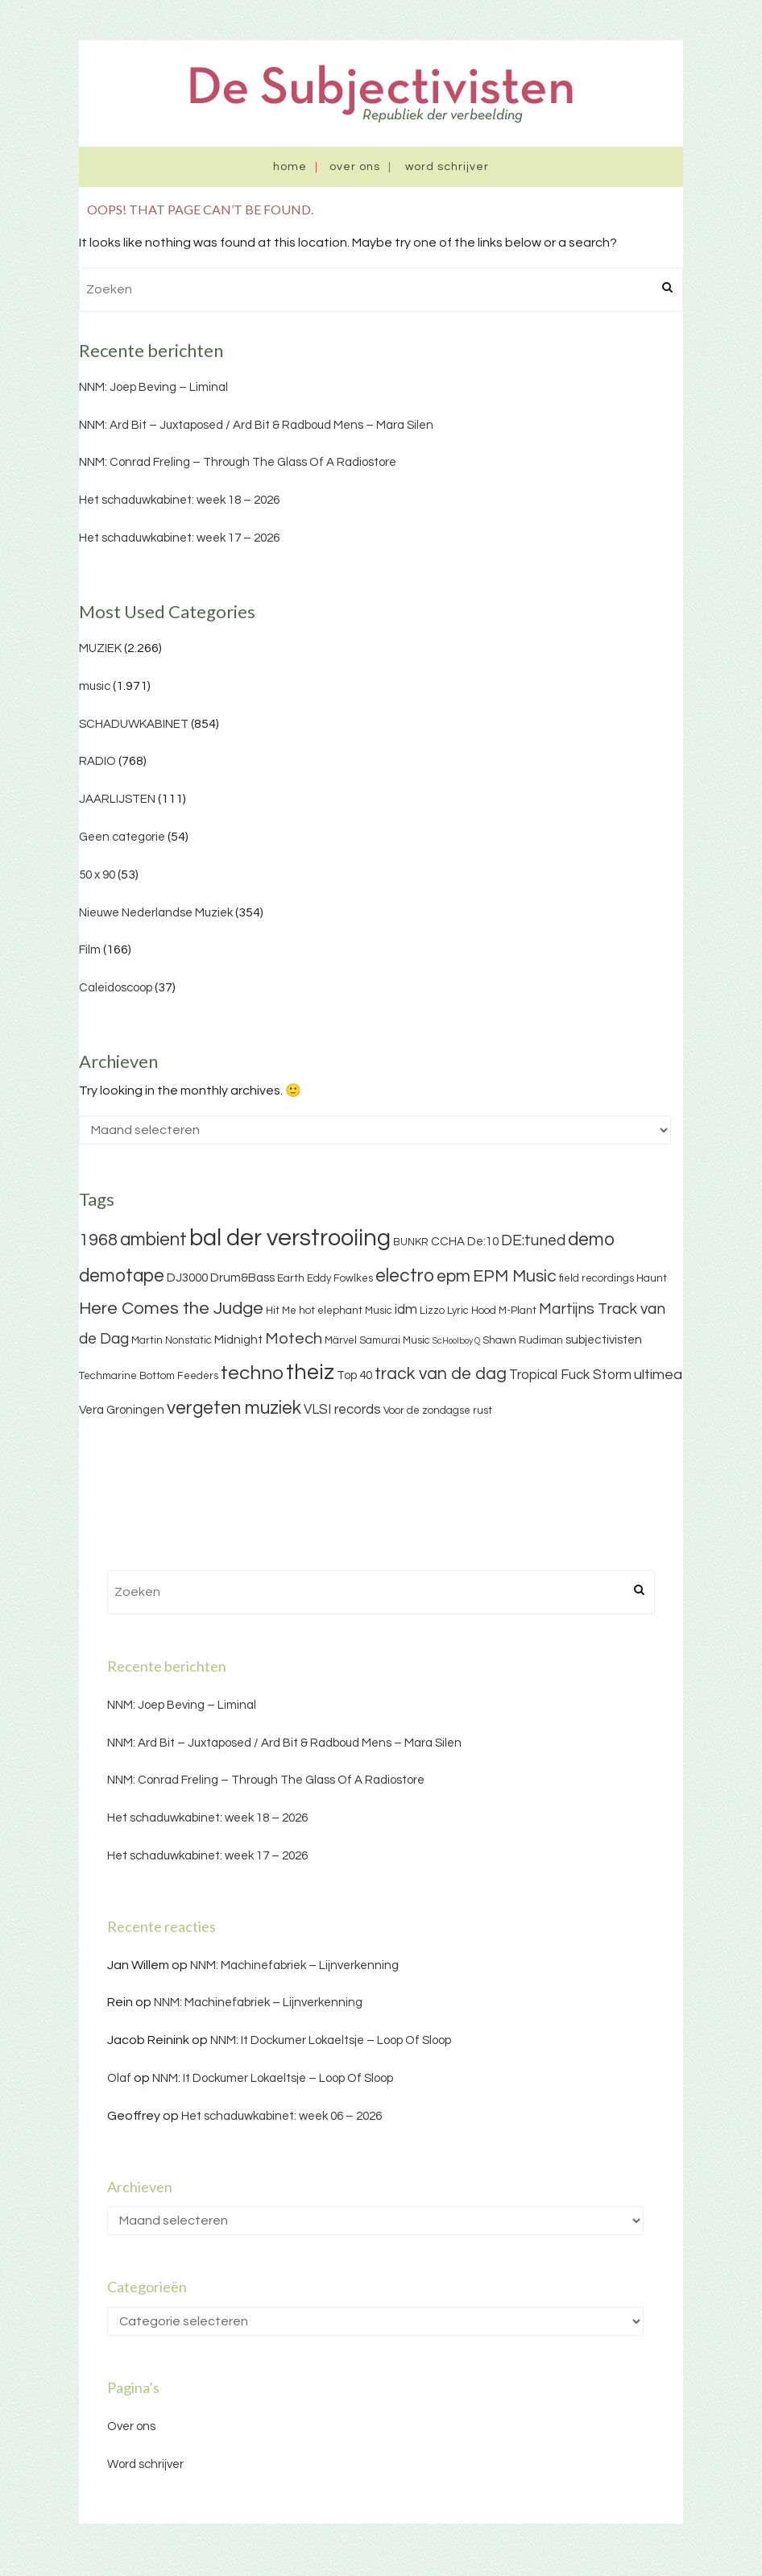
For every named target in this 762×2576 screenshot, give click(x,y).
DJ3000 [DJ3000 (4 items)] (187, 1278)
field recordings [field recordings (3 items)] (596, 1278)
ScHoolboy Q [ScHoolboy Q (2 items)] (456, 1340)
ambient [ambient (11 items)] (153, 1239)
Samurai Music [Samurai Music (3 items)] (394, 1340)
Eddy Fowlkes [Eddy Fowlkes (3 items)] (340, 1278)
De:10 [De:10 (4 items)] (483, 1242)
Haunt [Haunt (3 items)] (651, 1278)
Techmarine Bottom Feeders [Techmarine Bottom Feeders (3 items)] (148, 1375)
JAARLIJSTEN (117, 799)
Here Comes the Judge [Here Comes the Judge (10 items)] (171, 1308)
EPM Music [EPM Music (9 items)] (515, 1276)
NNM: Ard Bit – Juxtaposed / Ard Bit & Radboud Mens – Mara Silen (256, 425)
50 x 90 (97, 875)
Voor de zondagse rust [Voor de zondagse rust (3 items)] (437, 1410)
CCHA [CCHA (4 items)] (448, 1242)
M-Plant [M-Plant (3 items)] (517, 1310)
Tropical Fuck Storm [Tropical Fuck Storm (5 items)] (570, 1375)
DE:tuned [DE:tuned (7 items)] (533, 1240)
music (94, 686)
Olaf (119, 2078)
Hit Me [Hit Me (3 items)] (281, 1310)
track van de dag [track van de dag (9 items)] (441, 1373)
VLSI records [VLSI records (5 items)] (342, 1409)
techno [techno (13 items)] (252, 1373)
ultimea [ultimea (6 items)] (658, 1374)
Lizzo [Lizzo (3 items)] (432, 1310)
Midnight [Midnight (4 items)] (238, 1340)
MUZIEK (100, 648)
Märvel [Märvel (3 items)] (341, 1340)
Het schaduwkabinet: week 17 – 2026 (179, 538)
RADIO (97, 761)
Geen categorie (122, 837)
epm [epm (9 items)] (453, 1276)
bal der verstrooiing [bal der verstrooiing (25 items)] (290, 1238)
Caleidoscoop (115, 988)
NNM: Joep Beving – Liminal (153, 387)
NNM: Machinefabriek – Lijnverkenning (294, 1965)
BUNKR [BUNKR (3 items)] (411, 1242)
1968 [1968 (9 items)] (98, 1240)
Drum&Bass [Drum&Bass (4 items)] (242, 1278)
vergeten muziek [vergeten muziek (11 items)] (234, 1408)
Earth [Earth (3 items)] (290, 1278)
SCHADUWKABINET (133, 724)
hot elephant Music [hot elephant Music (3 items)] (345, 1310)
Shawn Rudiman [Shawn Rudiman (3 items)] (522, 1340)
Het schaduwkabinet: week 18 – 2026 (179, 500)
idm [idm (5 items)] (406, 1310)
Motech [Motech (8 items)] (293, 1339)
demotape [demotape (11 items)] (121, 1276)
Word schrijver (447, 166)
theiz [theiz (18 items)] (310, 1372)
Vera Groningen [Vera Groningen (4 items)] (121, 1410)
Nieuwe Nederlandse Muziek (156, 913)
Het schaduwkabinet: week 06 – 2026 (281, 2116)
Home (290, 166)
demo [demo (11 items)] (591, 1239)
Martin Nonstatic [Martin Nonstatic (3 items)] (171, 1340)
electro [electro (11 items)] (404, 1276)
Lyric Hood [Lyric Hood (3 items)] (471, 1310)
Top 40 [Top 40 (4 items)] (354, 1375)
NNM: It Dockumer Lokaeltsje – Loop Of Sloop (330, 2040)
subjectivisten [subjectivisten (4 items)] (603, 1340)
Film (90, 950)
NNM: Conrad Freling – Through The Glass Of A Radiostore (237, 462)
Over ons (354, 166)
